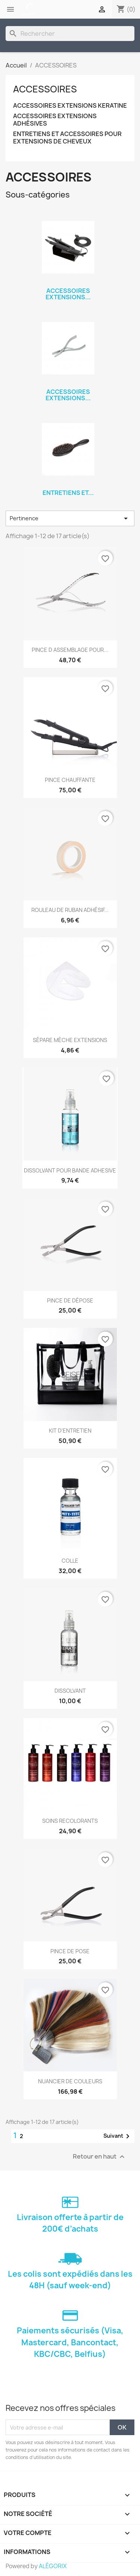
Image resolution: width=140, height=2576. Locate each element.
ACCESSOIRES (45, 89)
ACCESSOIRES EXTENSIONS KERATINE (70, 106)
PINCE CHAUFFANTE (70, 779)
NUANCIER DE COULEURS (70, 2081)
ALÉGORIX (52, 2566)
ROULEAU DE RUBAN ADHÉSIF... (70, 909)
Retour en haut (100, 2156)
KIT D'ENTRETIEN (70, 1430)
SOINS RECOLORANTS (70, 1820)
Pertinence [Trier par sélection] (70, 518)
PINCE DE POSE (70, 1951)
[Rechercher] (70, 33)
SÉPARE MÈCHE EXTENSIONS (70, 1040)
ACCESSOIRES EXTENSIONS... (68, 294)
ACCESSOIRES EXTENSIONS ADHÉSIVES (55, 119)
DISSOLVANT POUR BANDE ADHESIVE (70, 1170)
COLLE (70, 1560)
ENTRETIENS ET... (68, 493)
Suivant (117, 2136)
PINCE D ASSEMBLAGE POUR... (70, 649)
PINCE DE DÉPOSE (70, 1300)
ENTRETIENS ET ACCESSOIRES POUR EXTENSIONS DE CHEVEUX (67, 137)
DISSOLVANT (70, 1690)
